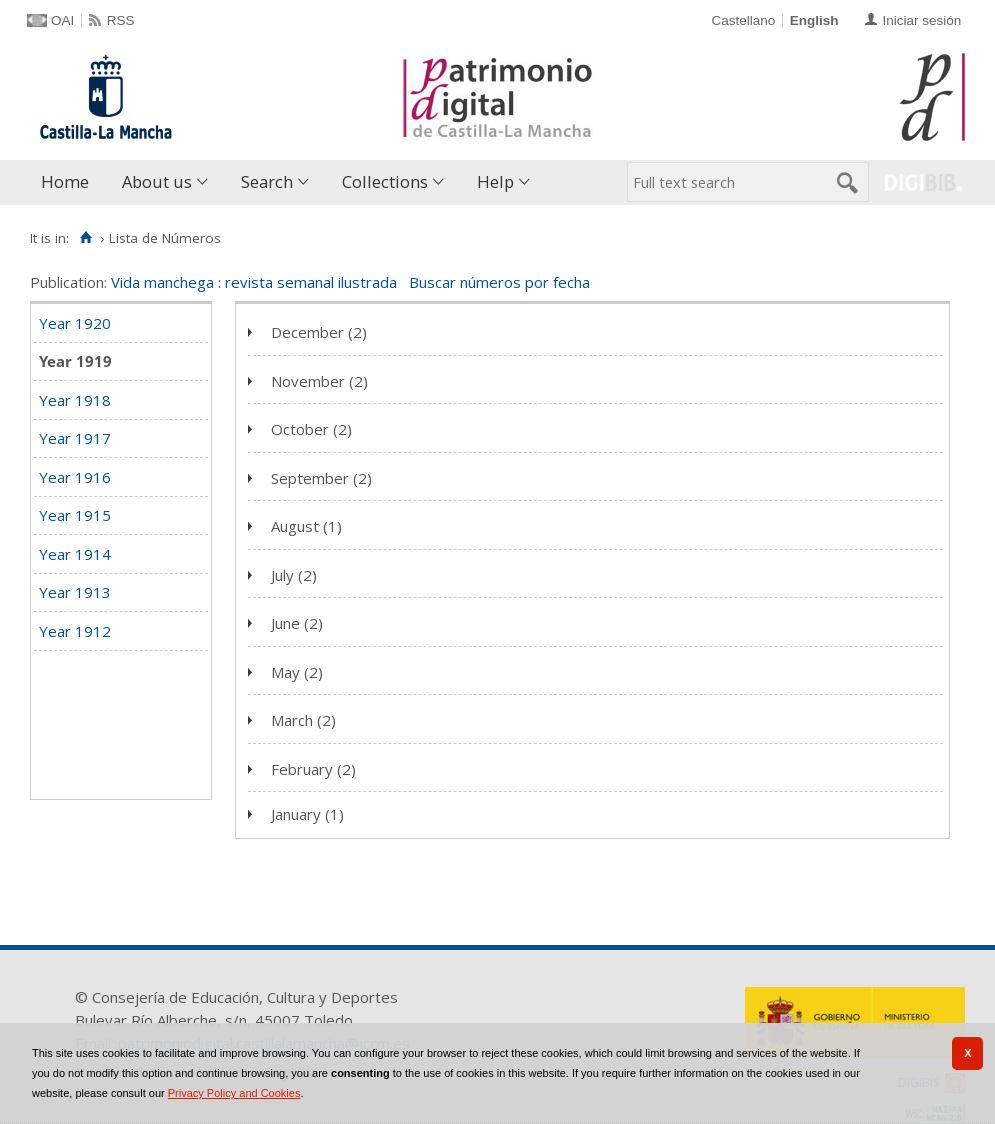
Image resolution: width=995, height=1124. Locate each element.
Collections (385, 181)
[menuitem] (69, 182)
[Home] (85, 238)
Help (495, 181)
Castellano (743, 20)
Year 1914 (75, 554)
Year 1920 (75, 323)
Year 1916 (75, 477)
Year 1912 (75, 631)
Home (65, 181)
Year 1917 (75, 438)
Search (267, 181)
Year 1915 (75, 515)
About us (157, 181)
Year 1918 (75, 400)
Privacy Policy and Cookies (234, 1093)
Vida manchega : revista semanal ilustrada (254, 282)
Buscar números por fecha (499, 282)
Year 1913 (75, 592)
